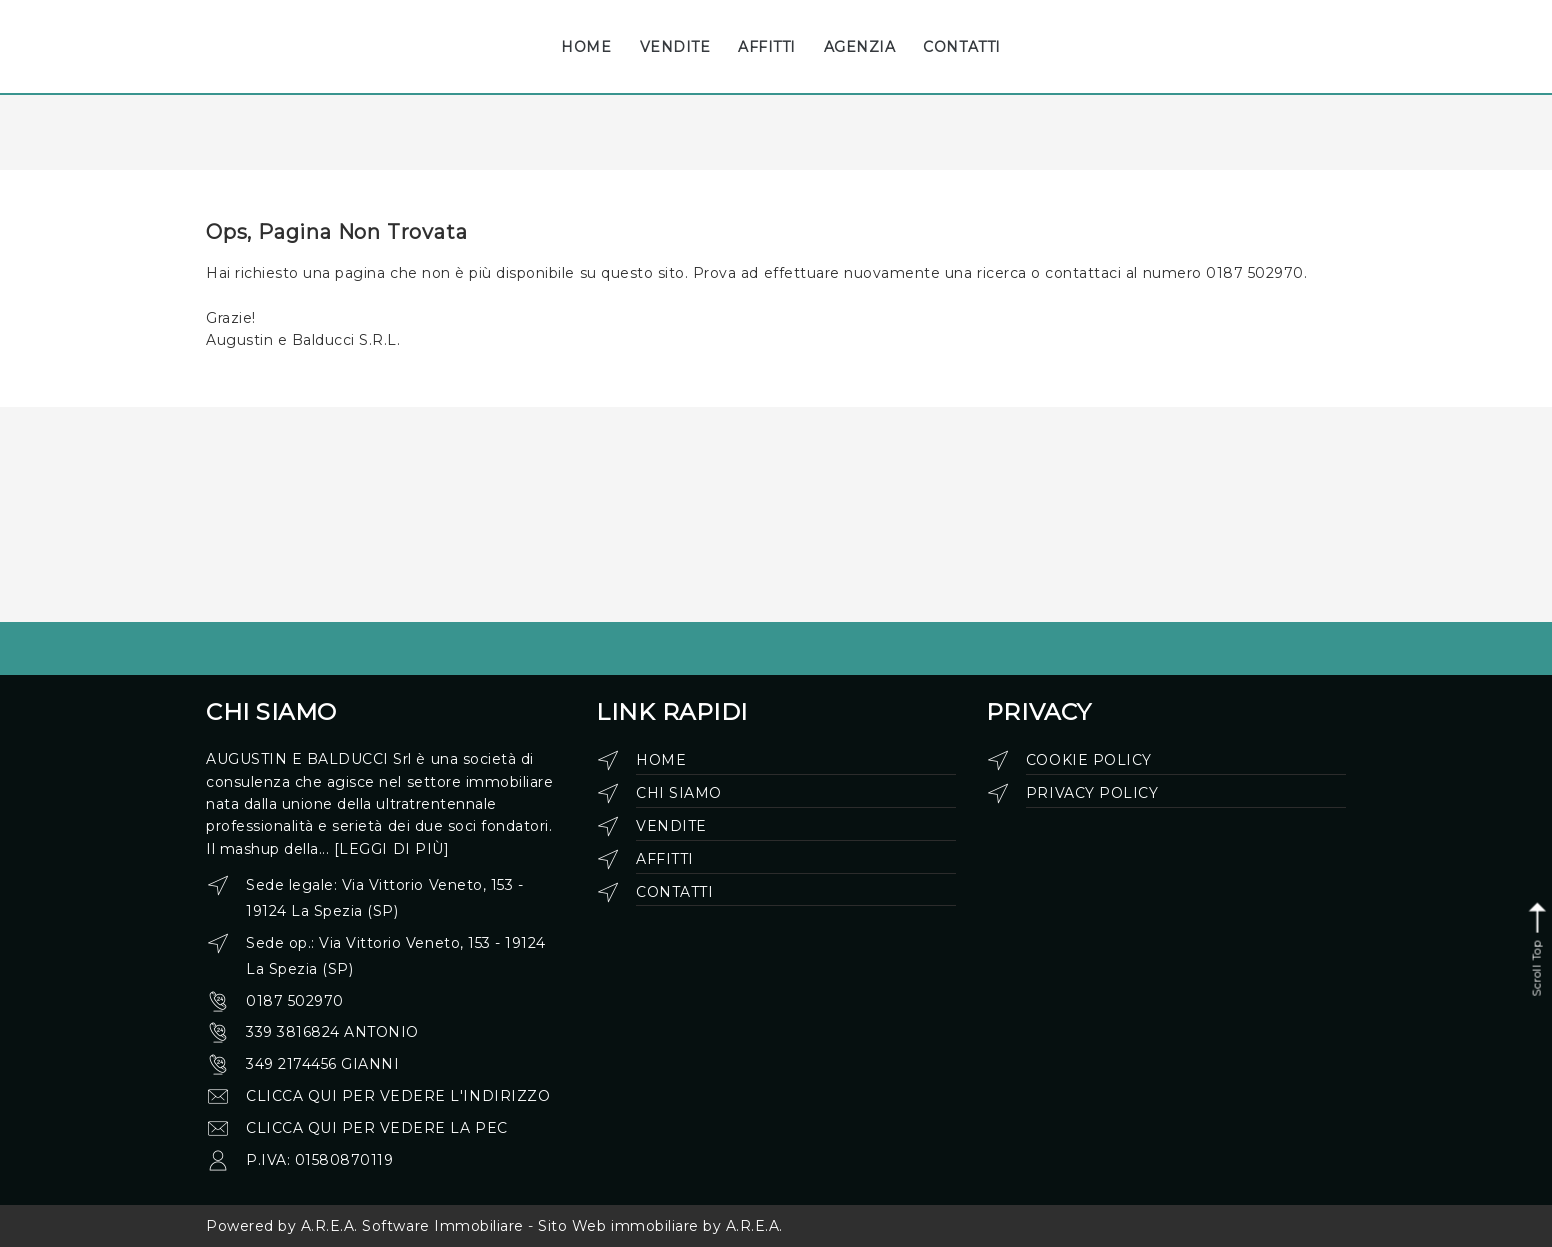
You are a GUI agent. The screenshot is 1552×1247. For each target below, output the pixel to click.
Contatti (674, 892)
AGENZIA (860, 47)
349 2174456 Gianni (322, 1064)
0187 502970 (295, 1001)
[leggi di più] (391, 849)
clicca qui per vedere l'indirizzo (398, 1096)
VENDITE (675, 47)
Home (661, 760)
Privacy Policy (1092, 793)
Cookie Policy (1089, 760)
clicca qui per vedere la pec (377, 1128)
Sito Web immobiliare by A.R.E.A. (660, 1226)
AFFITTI (767, 47)
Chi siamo (679, 793)
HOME (586, 47)
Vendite (671, 826)
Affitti (665, 859)
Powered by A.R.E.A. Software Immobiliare (365, 1226)
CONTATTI (961, 47)
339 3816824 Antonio (332, 1032)
